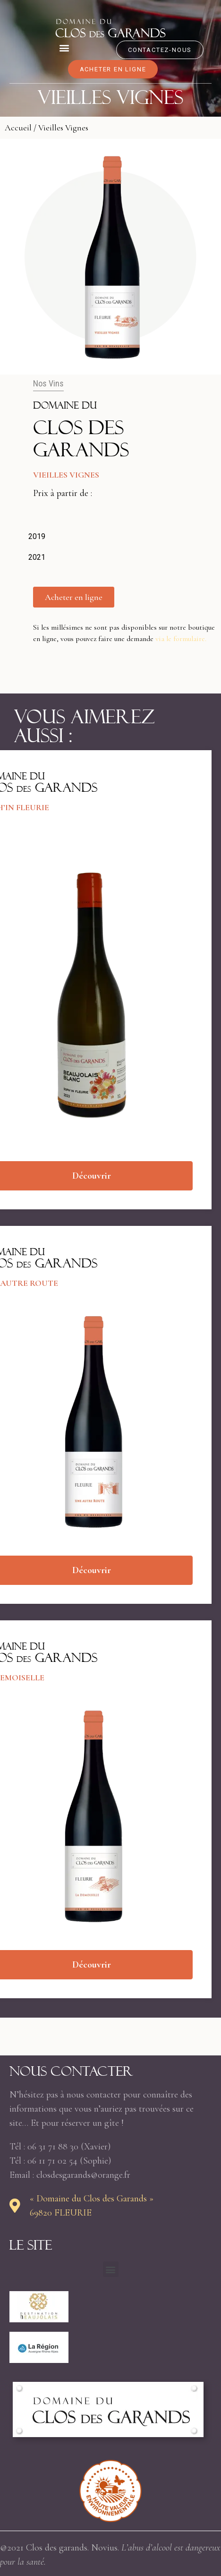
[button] (64, 47)
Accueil (18, 127)
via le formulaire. (180, 638)
